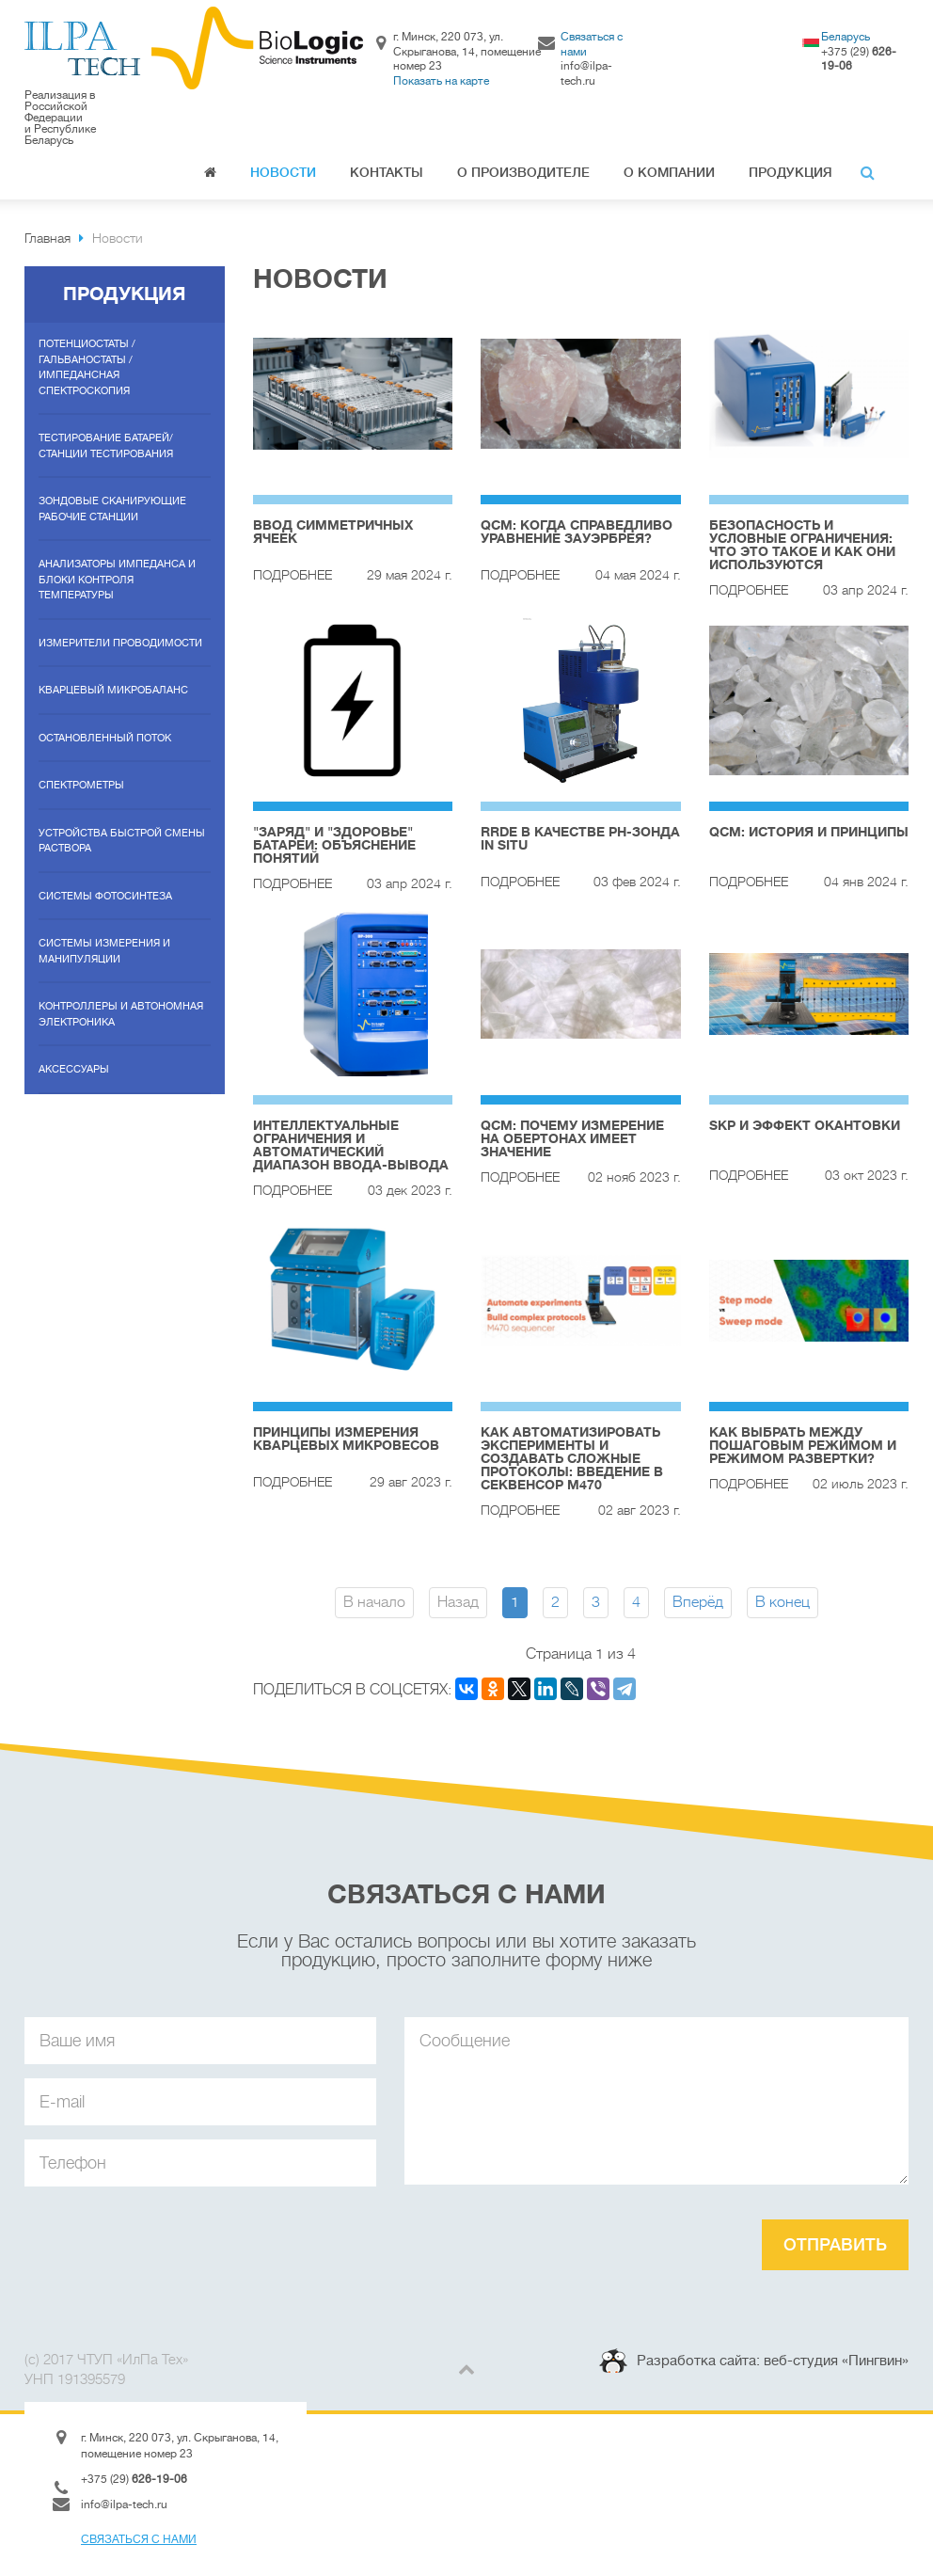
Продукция (790, 172)
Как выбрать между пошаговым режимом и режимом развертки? (802, 1445)
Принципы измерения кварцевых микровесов (346, 1438)
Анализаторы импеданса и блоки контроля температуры (117, 579)
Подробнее (292, 574)
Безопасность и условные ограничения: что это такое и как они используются (802, 544)
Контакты (386, 172)
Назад (458, 1602)
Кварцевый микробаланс (113, 690)
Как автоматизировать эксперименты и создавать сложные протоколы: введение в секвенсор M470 (572, 1458)
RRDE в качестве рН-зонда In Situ (580, 838)
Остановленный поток (105, 738)
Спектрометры (81, 785)
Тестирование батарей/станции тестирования (106, 446)
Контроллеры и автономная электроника (121, 1014)
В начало (374, 1602)
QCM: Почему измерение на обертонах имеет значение (572, 1138)
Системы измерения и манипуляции (104, 951)
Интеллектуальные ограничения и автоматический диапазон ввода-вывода (351, 1145)
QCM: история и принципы (809, 831)
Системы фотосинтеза (105, 896)
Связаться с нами (139, 2539)
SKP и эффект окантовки (804, 1125)
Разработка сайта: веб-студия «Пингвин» (773, 2361)
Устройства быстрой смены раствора (122, 841)
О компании (669, 172)
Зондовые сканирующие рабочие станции (112, 509)
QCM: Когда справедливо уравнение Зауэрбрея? (576, 531)
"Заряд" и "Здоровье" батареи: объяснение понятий (334, 845)
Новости (283, 172)
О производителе (523, 172)
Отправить (835, 2244)
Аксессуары (74, 1069)
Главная (210, 174)
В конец (782, 1602)
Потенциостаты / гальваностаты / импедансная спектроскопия (87, 367)
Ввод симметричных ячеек (333, 531)
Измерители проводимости (120, 643)
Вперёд (697, 1602)
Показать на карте (441, 80)
